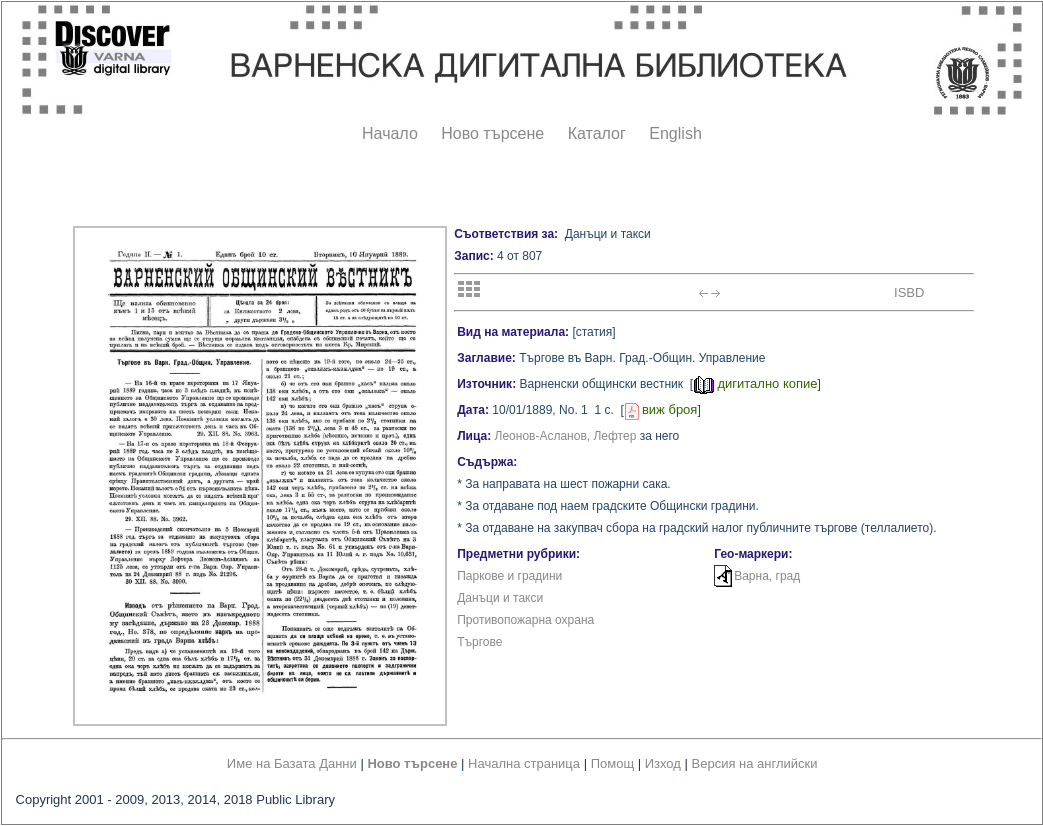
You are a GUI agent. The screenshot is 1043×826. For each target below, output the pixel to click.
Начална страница (524, 763)
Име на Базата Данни (292, 763)
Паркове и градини (509, 576)
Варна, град (767, 576)
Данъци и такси (500, 598)
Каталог (597, 133)
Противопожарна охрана (525, 620)
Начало (390, 133)
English (675, 133)
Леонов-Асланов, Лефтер (566, 436)
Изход (663, 763)
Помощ (612, 763)
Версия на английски (755, 763)
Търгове (479, 642)
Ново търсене (492, 133)
